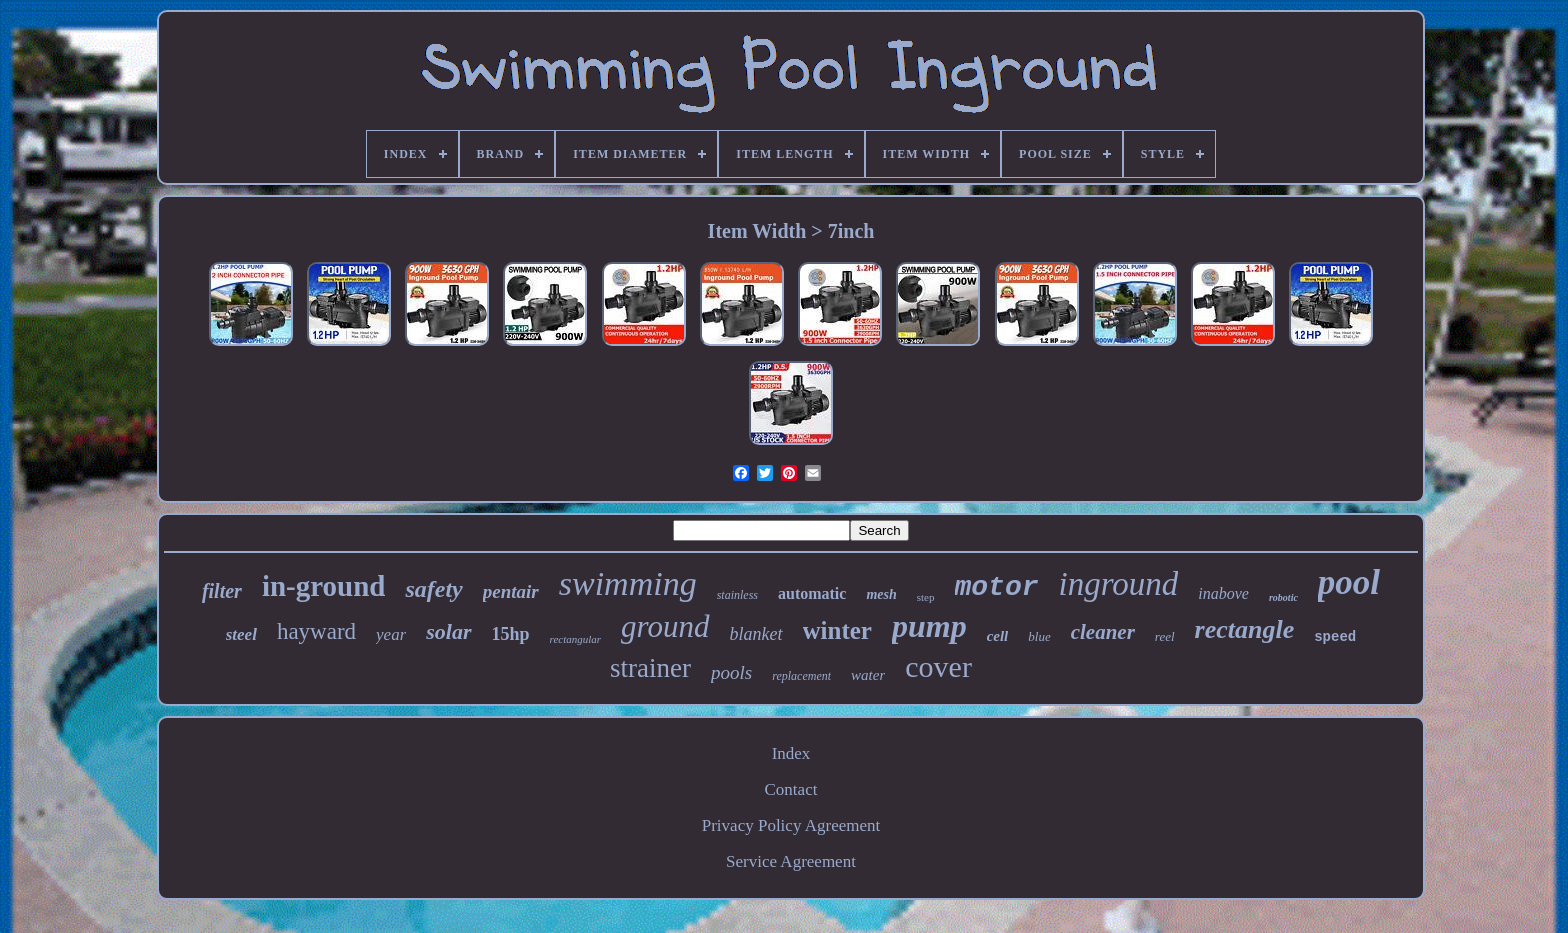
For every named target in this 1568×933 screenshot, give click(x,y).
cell (998, 636)
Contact (791, 789)
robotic (1283, 597)
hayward (316, 631)
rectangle (1245, 629)
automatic (812, 593)
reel (1165, 636)
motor (997, 587)
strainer (650, 668)
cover (938, 666)
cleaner (1103, 632)
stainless (737, 595)
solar (448, 631)
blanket (756, 634)
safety (433, 589)
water (868, 675)
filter (222, 591)
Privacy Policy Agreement (791, 825)
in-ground (324, 586)
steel (241, 634)
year (391, 634)
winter (837, 630)
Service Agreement (791, 861)
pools (731, 672)
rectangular (576, 639)
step (926, 597)
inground (1119, 584)
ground (665, 626)
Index (791, 753)
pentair (511, 591)
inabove (1223, 593)
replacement (801, 676)
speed (1335, 637)
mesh (881, 594)
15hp (511, 634)
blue (1039, 636)
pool (1349, 582)
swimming (628, 583)
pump (929, 626)
